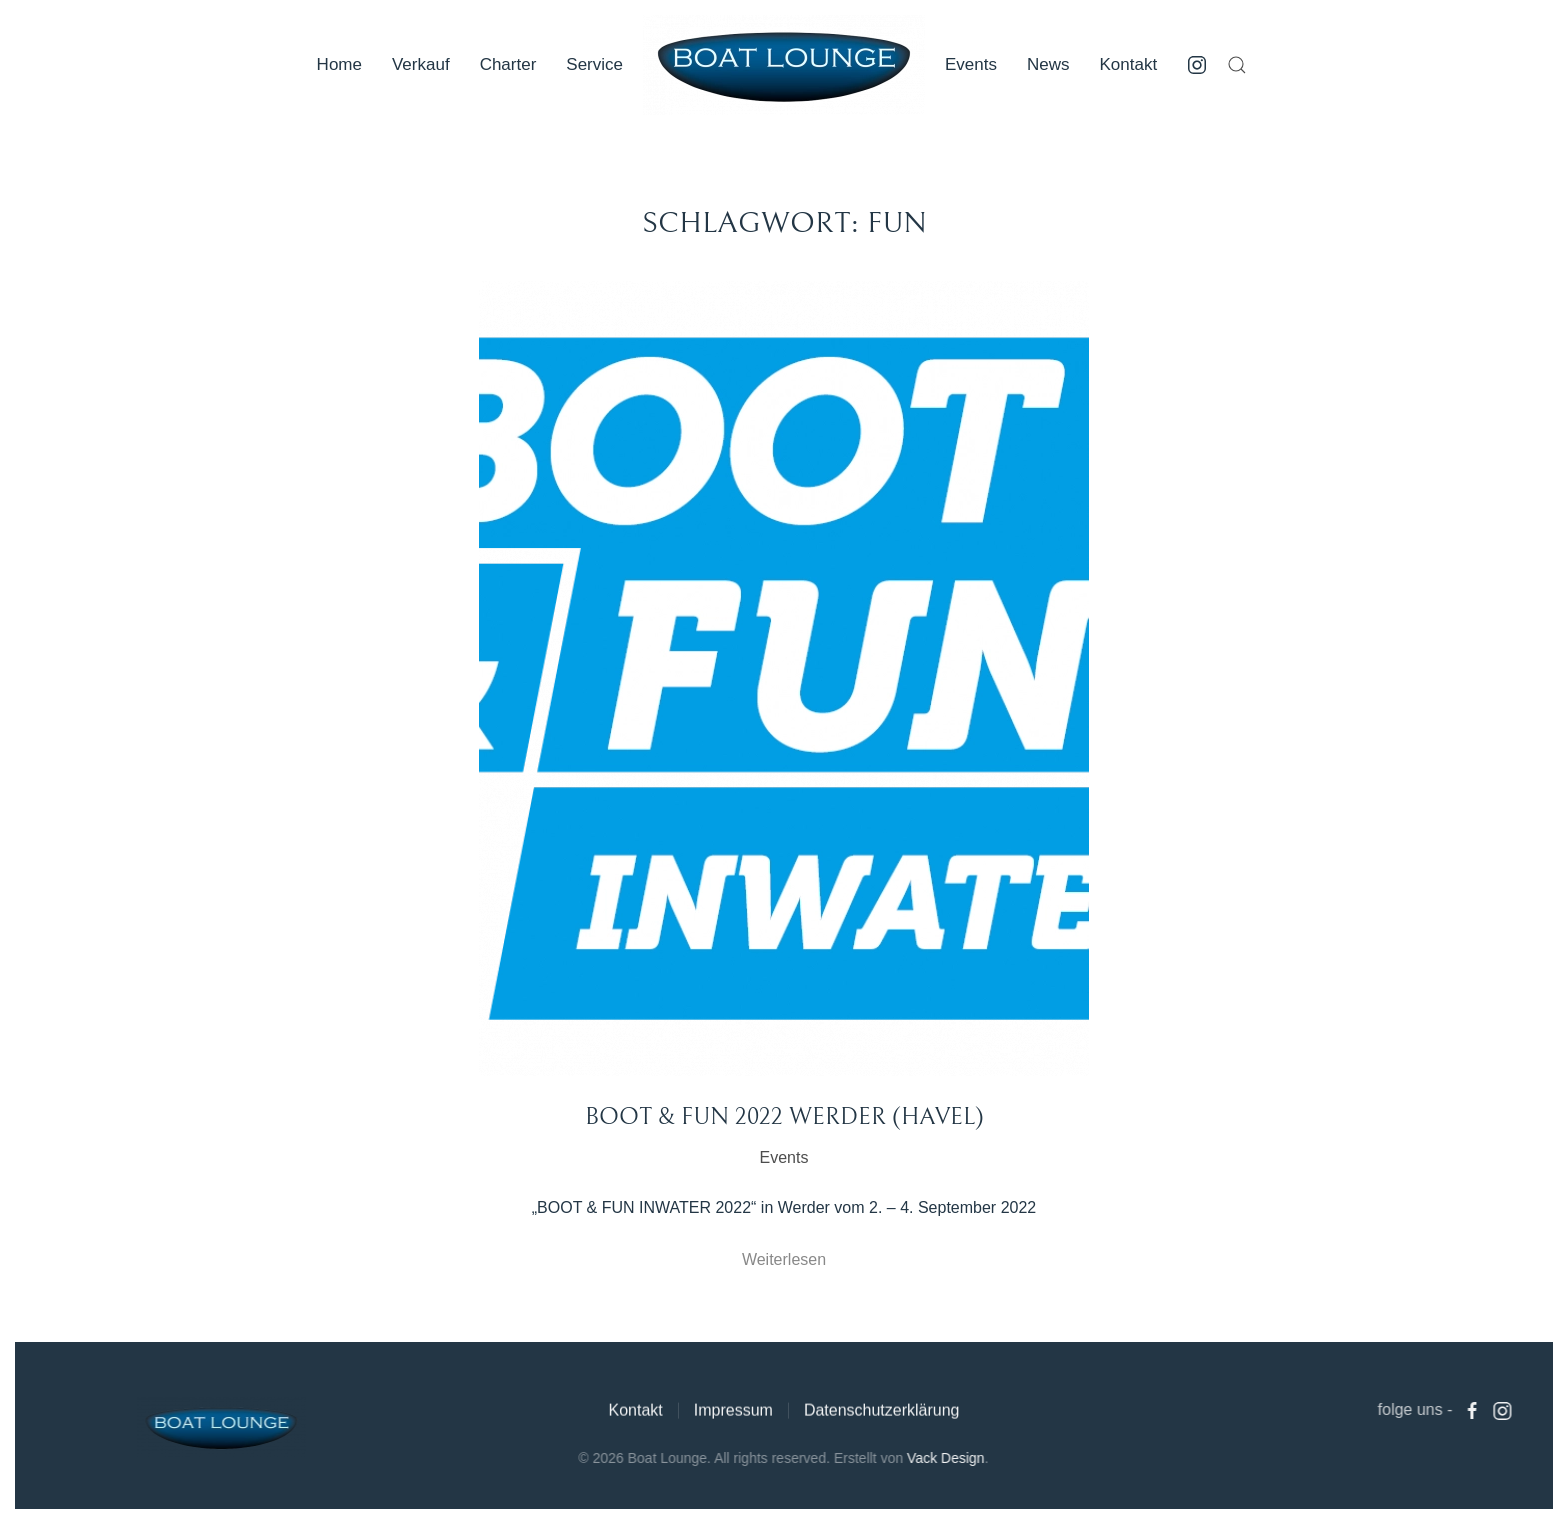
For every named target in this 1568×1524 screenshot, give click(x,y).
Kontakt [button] (1129, 64)
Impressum (733, 1412)
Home (339, 64)
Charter (508, 64)
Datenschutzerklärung (882, 1412)
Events (971, 64)
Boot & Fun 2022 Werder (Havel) (784, 1117)
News (1048, 64)
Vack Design (944, 1458)
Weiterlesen (784, 1259)
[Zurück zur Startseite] (784, 65)
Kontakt (635, 1412)
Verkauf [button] (421, 64)
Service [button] (594, 64)
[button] (1237, 65)
